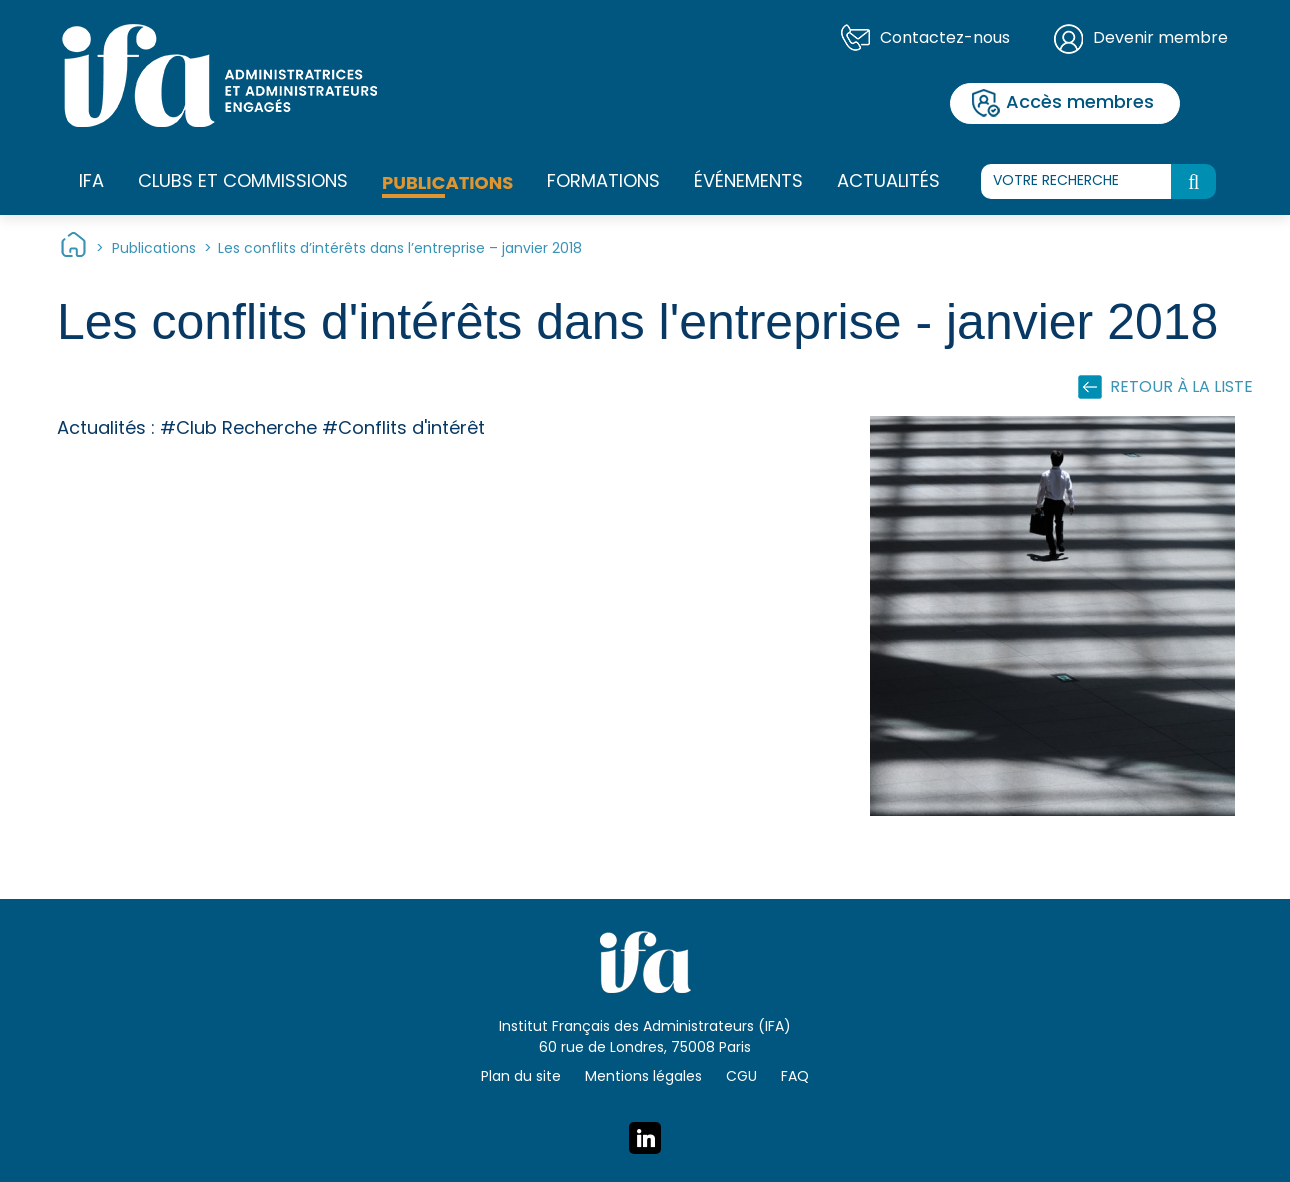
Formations (603, 183)
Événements (748, 182)
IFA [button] (91, 183)
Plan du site (521, 1077)
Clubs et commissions (243, 182)
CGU (741, 1077)
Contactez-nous (945, 39)
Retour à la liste (1181, 388)
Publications (447, 182)
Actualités (888, 182)
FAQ (795, 1077)
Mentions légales (643, 1077)
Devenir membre (1160, 39)
